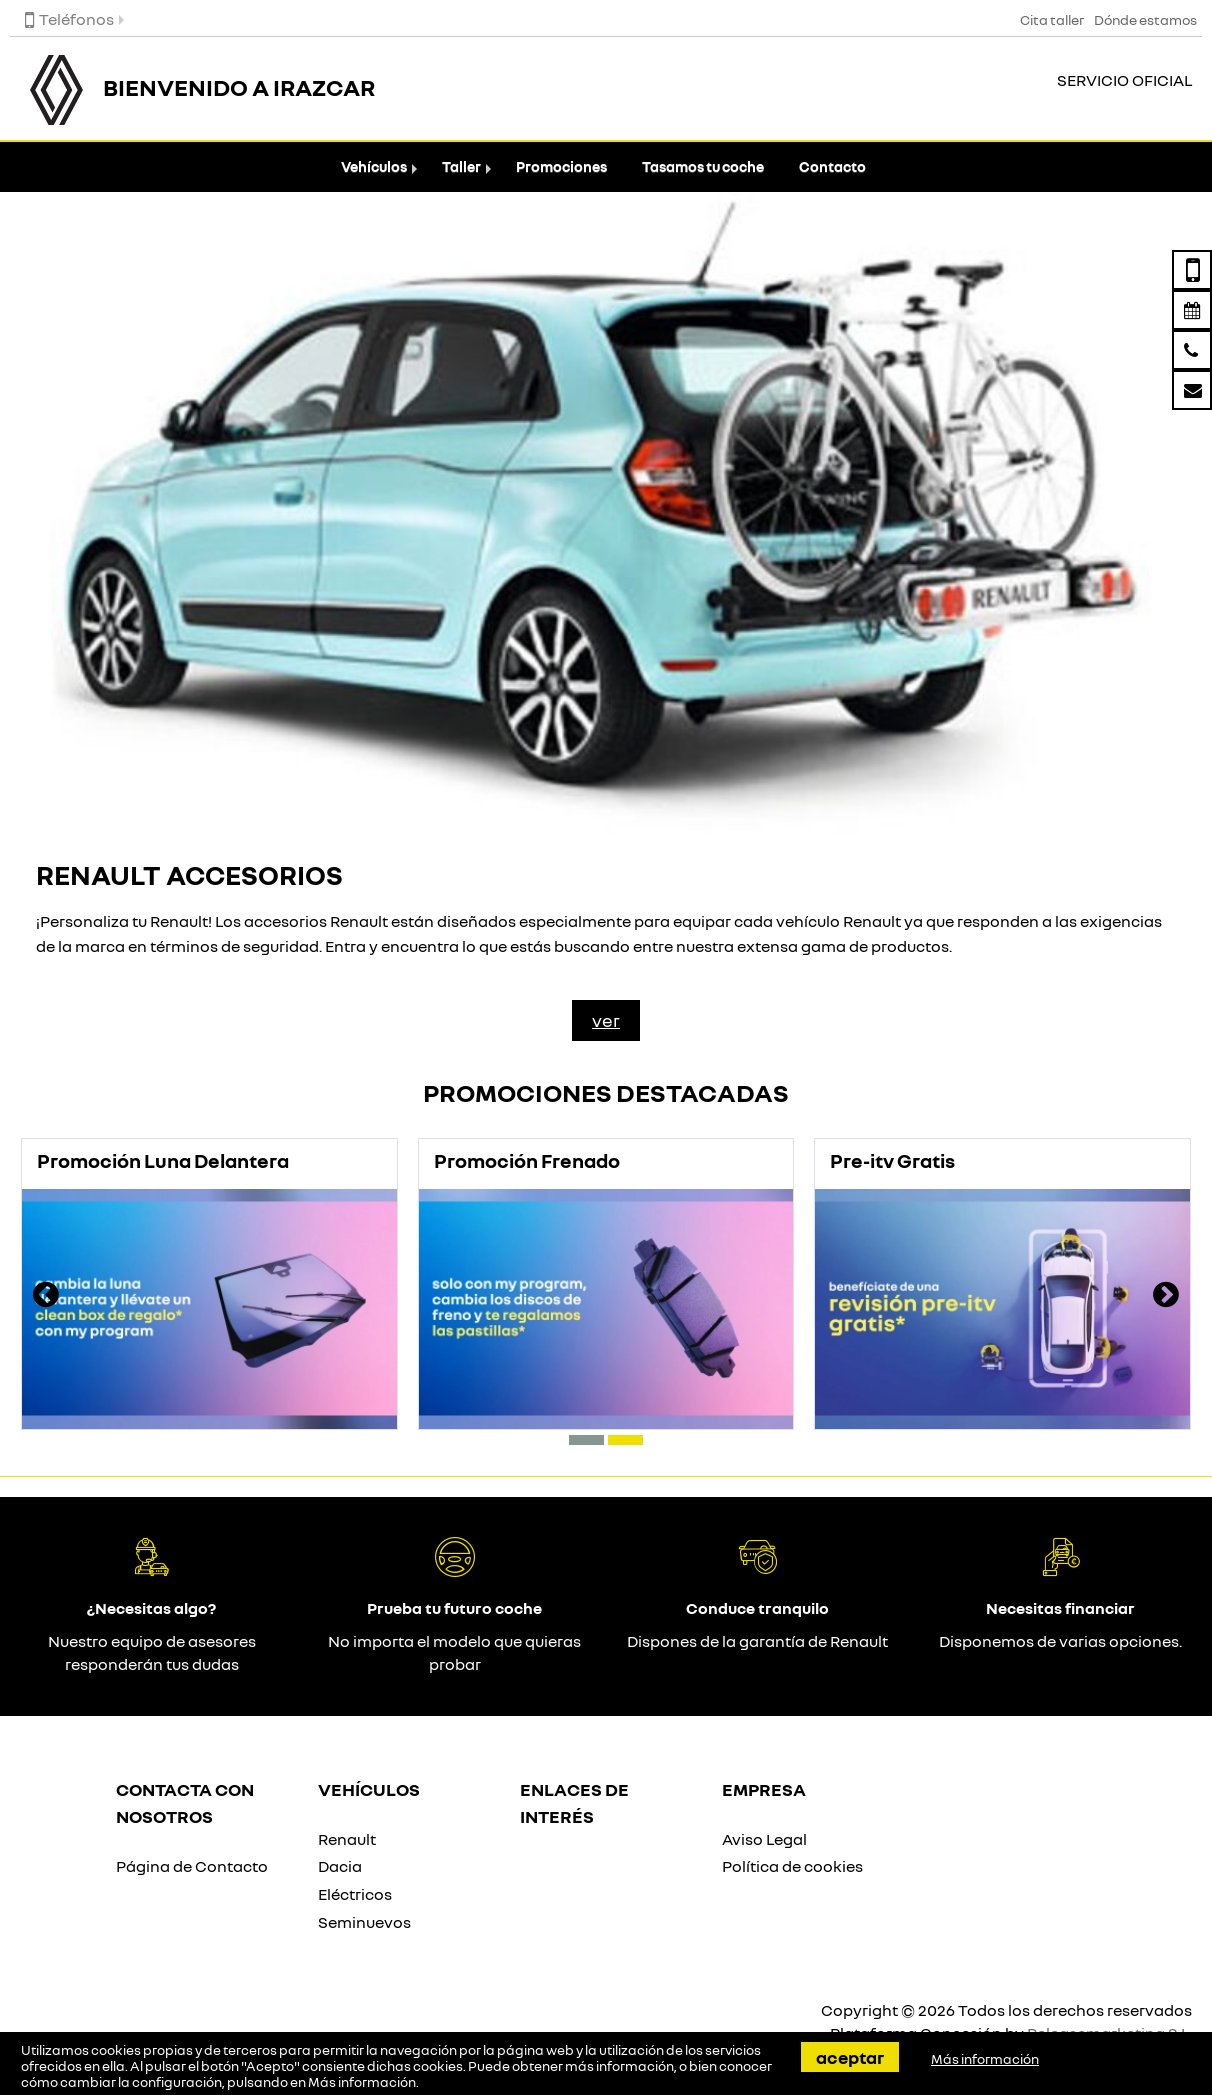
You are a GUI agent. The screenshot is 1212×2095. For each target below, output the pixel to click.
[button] (586, 1440)
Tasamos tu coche (703, 166)
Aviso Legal (764, 1839)
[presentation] (46, 1297)
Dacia (340, 1866)
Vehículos (374, 166)
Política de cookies (792, 1866)
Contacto (832, 166)
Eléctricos (355, 1894)
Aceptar (850, 2057)
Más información (362, 2082)
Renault (347, 1839)
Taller (461, 166)
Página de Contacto (192, 1866)
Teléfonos (69, 19)
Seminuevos (364, 1922)
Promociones (561, 166)
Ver (606, 1020)
